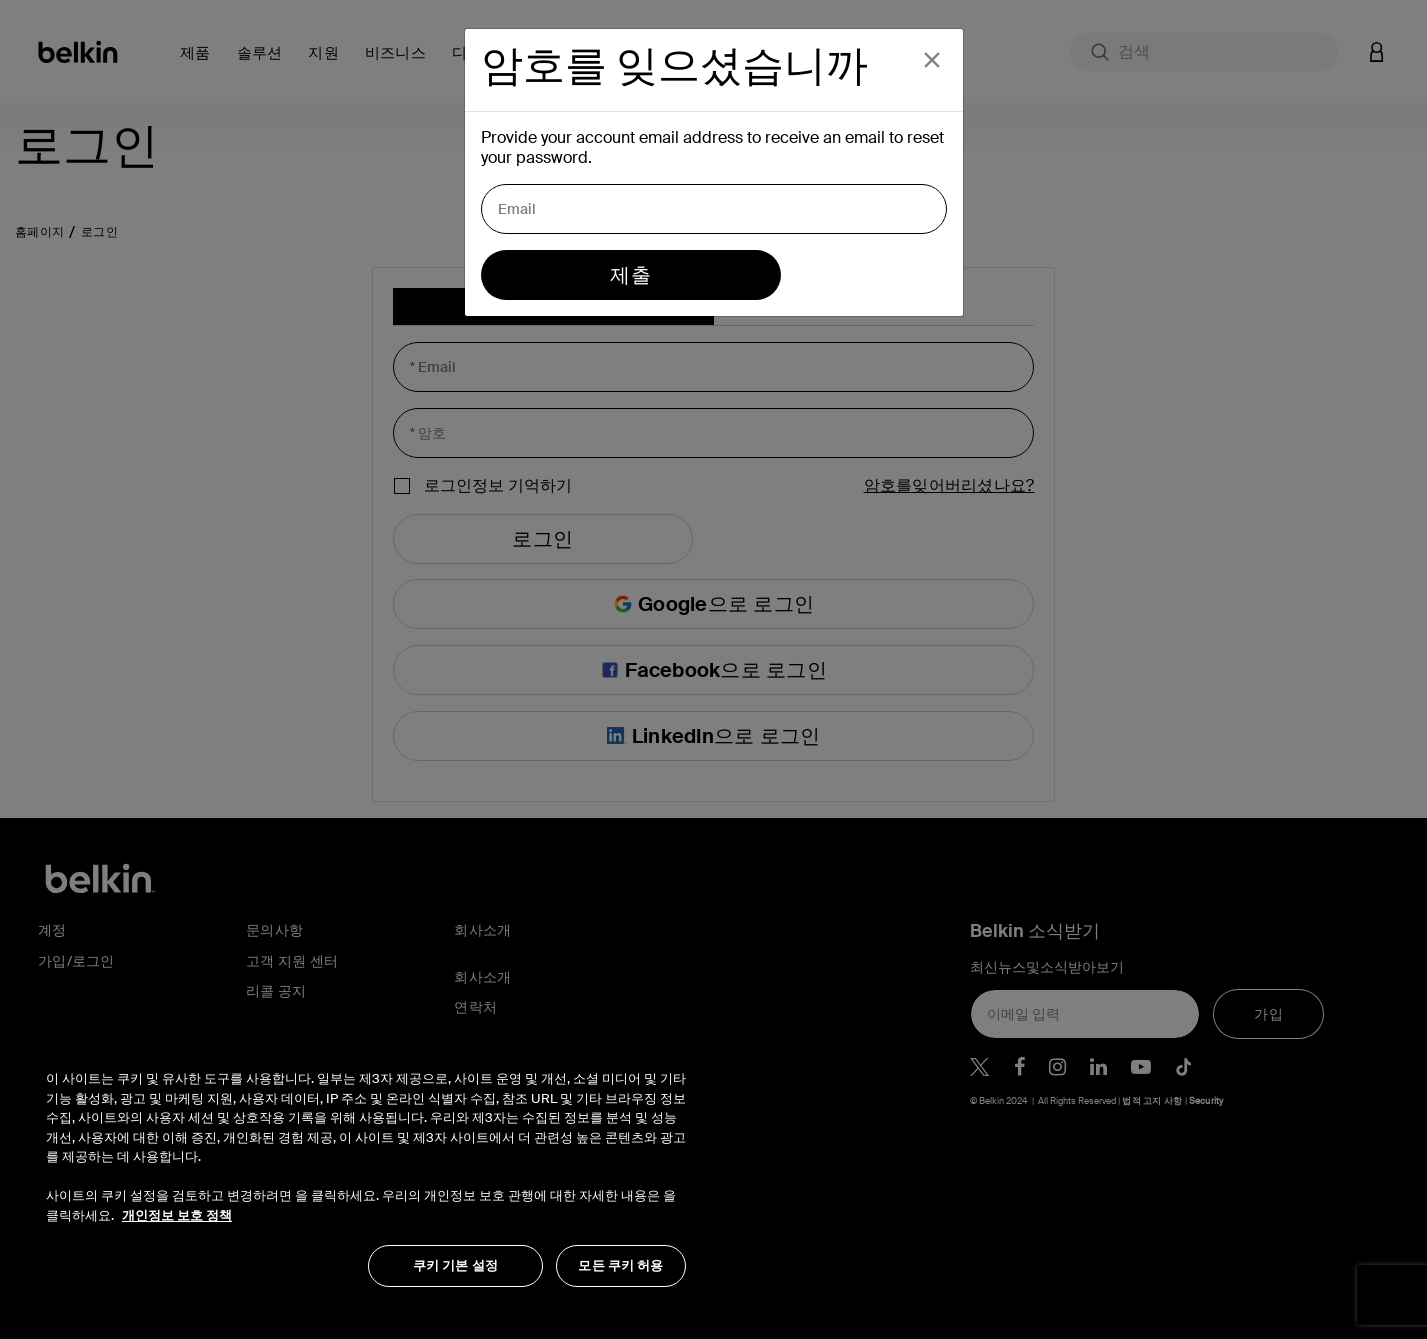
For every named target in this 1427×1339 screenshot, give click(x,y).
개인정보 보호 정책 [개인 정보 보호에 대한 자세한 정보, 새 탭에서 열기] (177, 1215)
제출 (630, 275)
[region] (366, 1168)
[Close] (932, 60)
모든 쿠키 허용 (620, 1265)
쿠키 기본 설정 (455, 1265)
